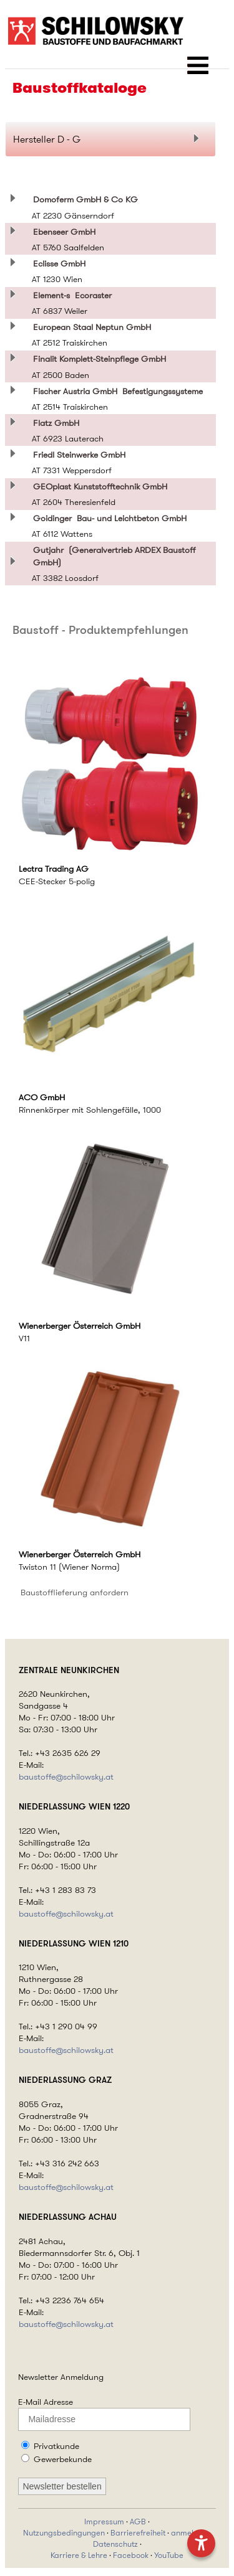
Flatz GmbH (58, 423)
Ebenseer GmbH (66, 231)
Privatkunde (56, 2446)
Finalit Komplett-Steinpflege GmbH (102, 358)
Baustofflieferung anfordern (75, 1592)
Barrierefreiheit (137, 2533)
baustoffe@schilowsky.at (66, 1777)
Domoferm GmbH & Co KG (88, 199)
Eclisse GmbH (61, 263)
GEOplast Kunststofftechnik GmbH (102, 486)
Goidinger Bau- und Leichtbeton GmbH (110, 518)
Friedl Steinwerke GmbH (81, 454)
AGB (138, 2521)
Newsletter (38, 2377)
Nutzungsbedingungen (64, 2533)
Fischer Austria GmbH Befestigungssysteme (118, 391)
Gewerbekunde (63, 2459)
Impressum (104, 2521)
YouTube (168, 2555)
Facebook (131, 2555)
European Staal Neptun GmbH (94, 327)
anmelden (189, 2533)
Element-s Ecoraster (72, 295)
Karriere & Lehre (79, 2555)
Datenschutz (115, 2544)
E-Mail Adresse (45, 2401)
